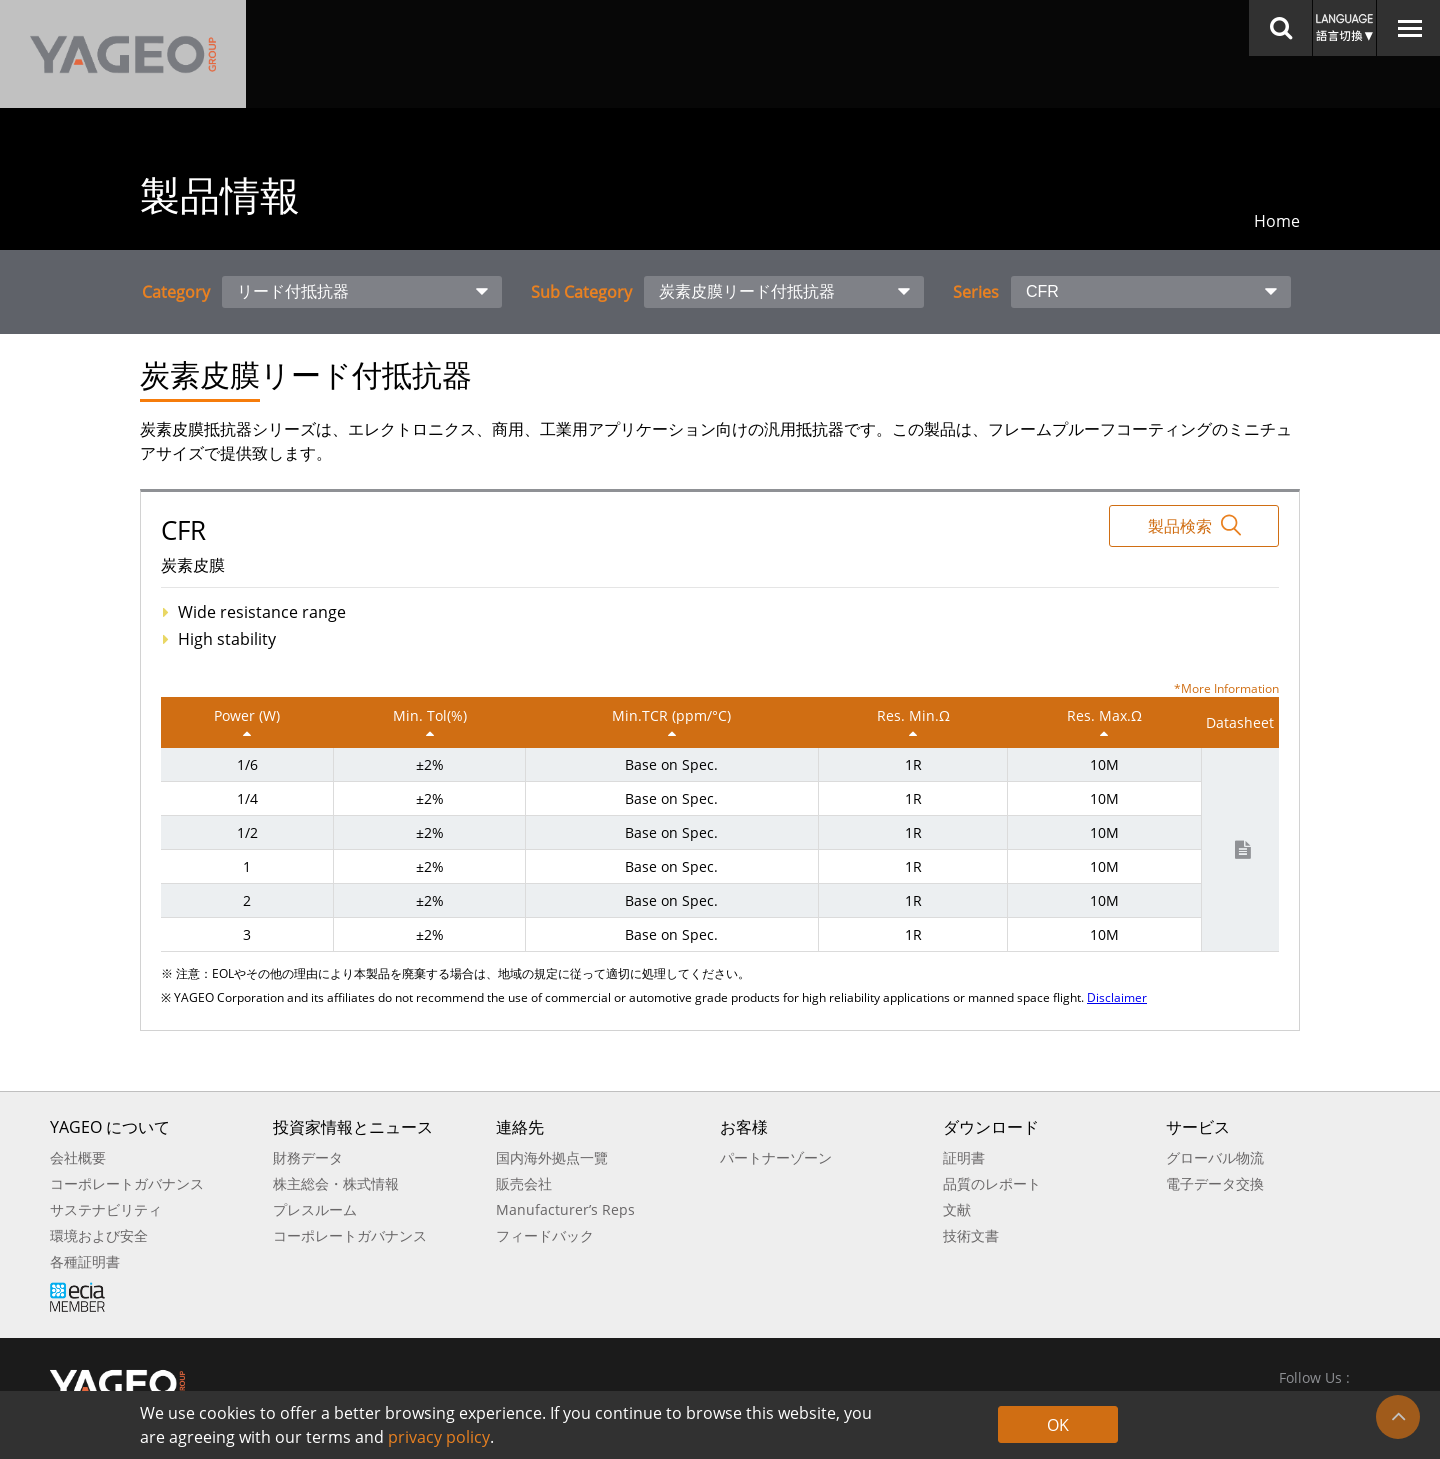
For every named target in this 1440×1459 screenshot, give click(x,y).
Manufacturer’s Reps (565, 1209)
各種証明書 (85, 1261)
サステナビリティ (106, 1209)
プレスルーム (315, 1209)
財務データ (308, 1157)
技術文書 (971, 1235)
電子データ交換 (1215, 1183)
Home (1277, 221)
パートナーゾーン (776, 1157)
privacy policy (439, 1437)
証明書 (964, 1157)
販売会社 (524, 1183)
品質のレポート (992, 1183)
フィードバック (545, 1235)
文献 (957, 1209)
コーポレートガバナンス (127, 1183)
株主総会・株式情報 (336, 1183)
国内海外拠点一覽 (552, 1157)
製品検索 (1194, 525)
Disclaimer (1117, 997)
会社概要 (78, 1157)
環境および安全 (99, 1235)
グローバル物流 (1215, 1157)
